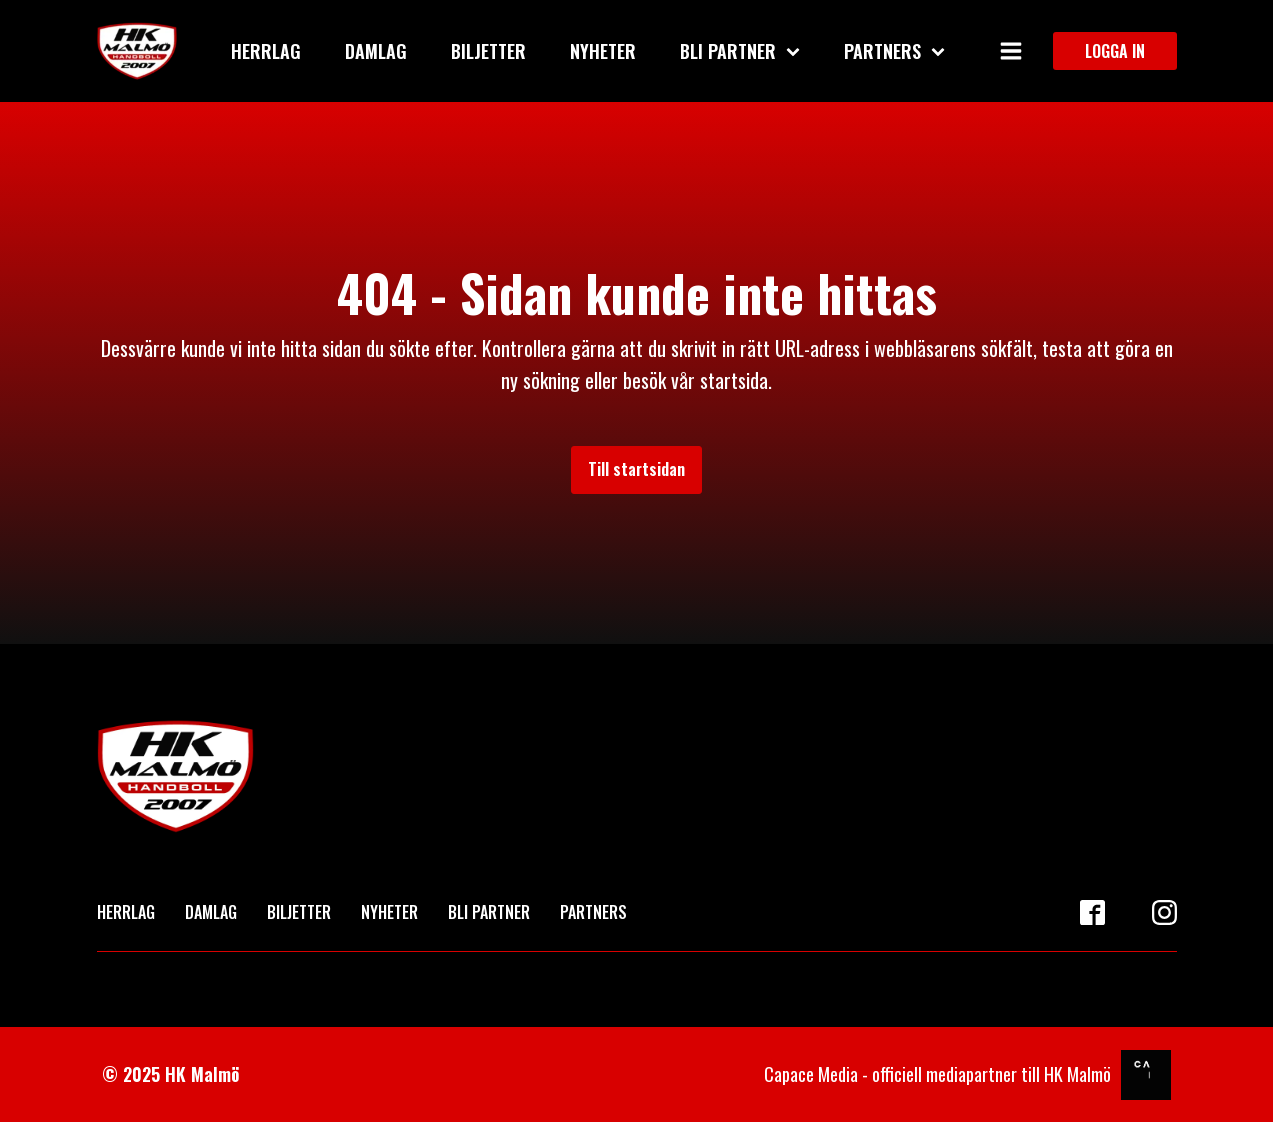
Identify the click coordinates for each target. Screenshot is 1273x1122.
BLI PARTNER (489, 912)
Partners (894, 51)
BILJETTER (299, 912)
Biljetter (488, 51)
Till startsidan (636, 469)
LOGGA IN (1115, 51)
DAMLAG (211, 912)
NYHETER (389, 912)
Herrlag (266, 51)
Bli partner (740, 51)
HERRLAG (126, 912)
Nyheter (603, 51)
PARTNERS (593, 912)
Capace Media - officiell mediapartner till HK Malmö (937, 1074)
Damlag (376, 51)
